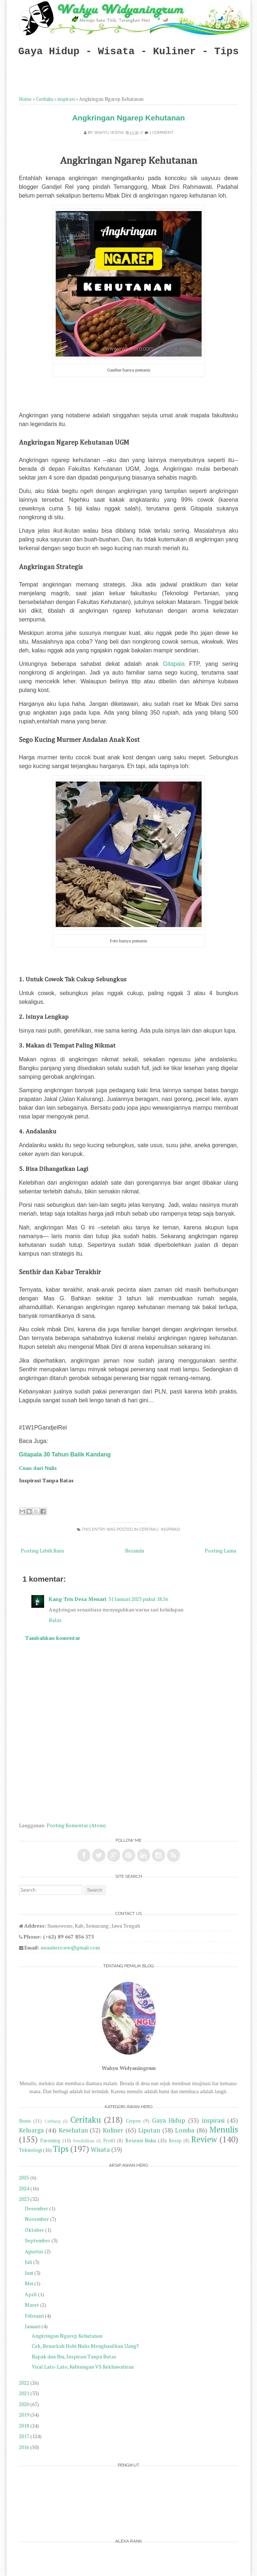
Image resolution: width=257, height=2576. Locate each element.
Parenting (50, 2141)
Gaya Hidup (169, 2120)
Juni (29, 2272)
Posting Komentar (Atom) (76, 1825)
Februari (34, 2315)
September (37, 2240)
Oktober (34, 2229)
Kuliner (113, 2130)
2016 (24, 2447)
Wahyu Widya (109, 132)
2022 (24, 2382)
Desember (36, 2208)
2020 (24, 2404)
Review (204, 2139)
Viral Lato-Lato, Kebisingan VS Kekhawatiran (83, 2366)
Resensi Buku (140, 2140)
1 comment (161, 132)
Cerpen (133, 2121)
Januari (32, 2326)
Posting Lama (220, 1550)
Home (25, 99)
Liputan (149, 2130)
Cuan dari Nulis (38, 1467)
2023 (24, 2198)
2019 (24, 2414)
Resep (175, 2141)
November (37, 2218)
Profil (109, 2141)
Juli (28, 2261)
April (31, 2294)
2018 (24, 2425)
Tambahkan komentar (52, 1637)
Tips (61, 2148)
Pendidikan (83, 2140)
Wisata (100, 2150)
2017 (24, 2436)
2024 (24, 2188)
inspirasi (66, 99)
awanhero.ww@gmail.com (70, 1947)
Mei (29, 2283)
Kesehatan (73, 2130)
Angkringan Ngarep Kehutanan (128, 118)
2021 (24, 2393)
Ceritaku (44, 99)
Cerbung (52, 2121)
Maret (32, 2304)
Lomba (184, 2130)
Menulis (223, 2129)
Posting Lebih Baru (42, 1550)
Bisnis (25, 2121)
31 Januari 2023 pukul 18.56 (138, 1598)
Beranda (134, 1550)
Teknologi (30, 2149)
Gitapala (174, 664)
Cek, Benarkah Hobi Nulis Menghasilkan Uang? (85, 2345)
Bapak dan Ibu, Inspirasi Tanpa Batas (74, 2356)
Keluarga (31, 2130)
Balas (55, 1620)
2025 (24, 2177)
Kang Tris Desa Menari (77, 1598)
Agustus (34, 2251)
